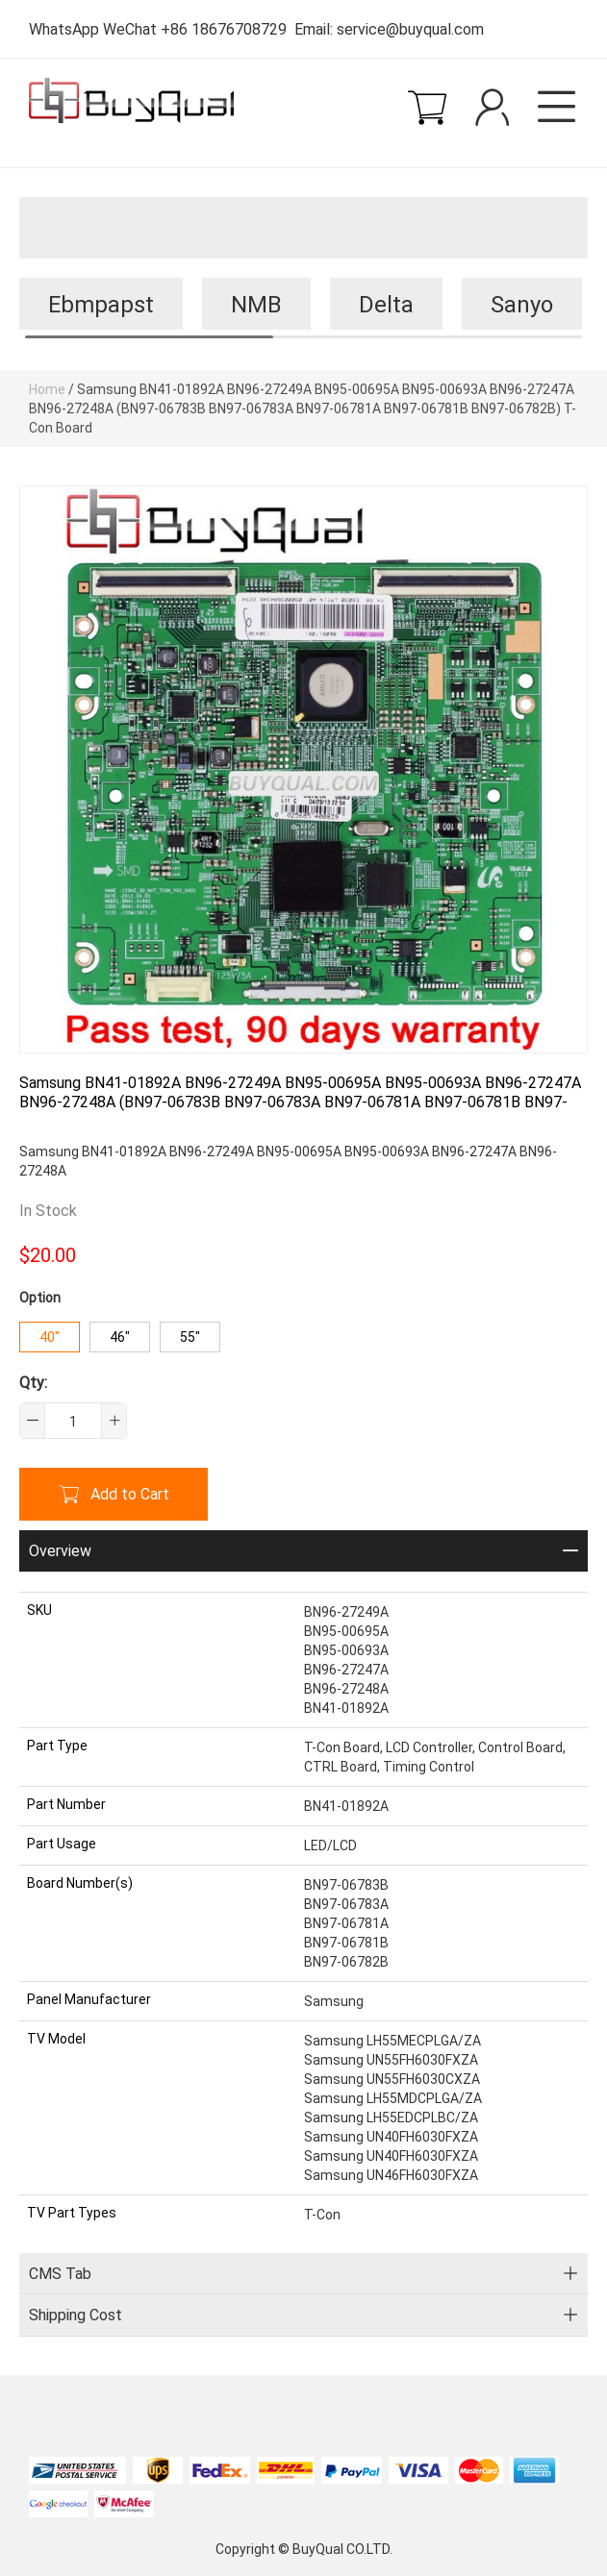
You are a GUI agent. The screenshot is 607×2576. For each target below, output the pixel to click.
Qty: (33, 1382)
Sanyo (522, 303)
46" (120, 1336)
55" (190, 1336)
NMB (256, 303)
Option (40, 1297)
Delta (386, 303)
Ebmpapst (101, 303)
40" (49, 1336)
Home (47, 389)
